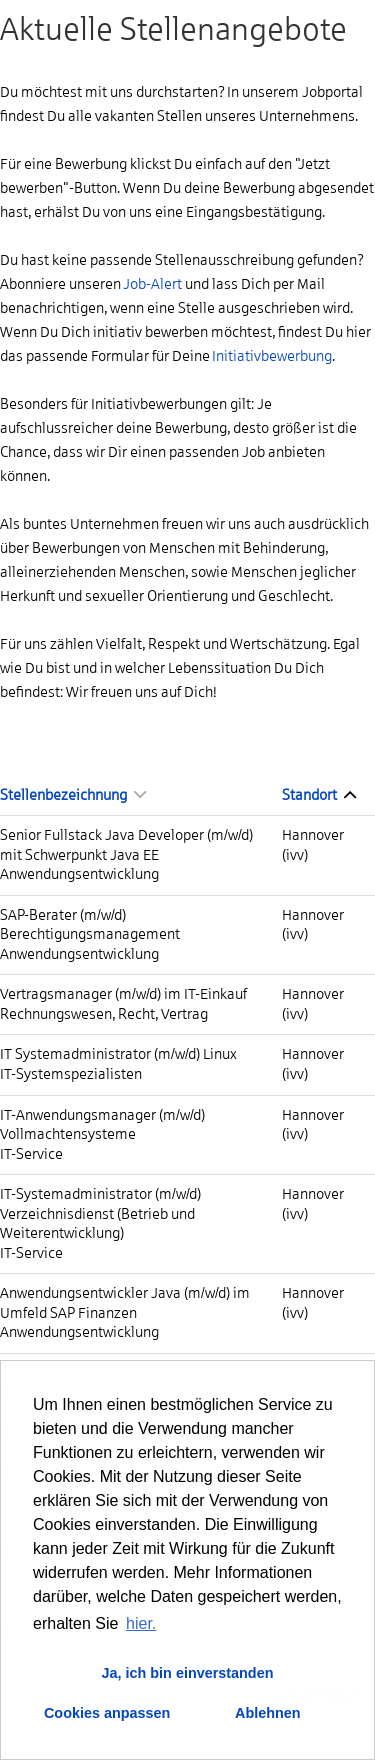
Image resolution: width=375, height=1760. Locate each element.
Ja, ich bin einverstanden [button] (188, 1673)
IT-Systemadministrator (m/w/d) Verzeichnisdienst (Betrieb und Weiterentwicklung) (100, 1213)
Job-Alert (152, 284)
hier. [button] (141, 1623)
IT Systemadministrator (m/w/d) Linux (118, 1054)
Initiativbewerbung (272, 356)
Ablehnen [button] (268, 1713)
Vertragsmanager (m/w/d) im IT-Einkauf (123, 994)
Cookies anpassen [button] (107, 1713)
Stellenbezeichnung (73, 795)
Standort (319, 795)
